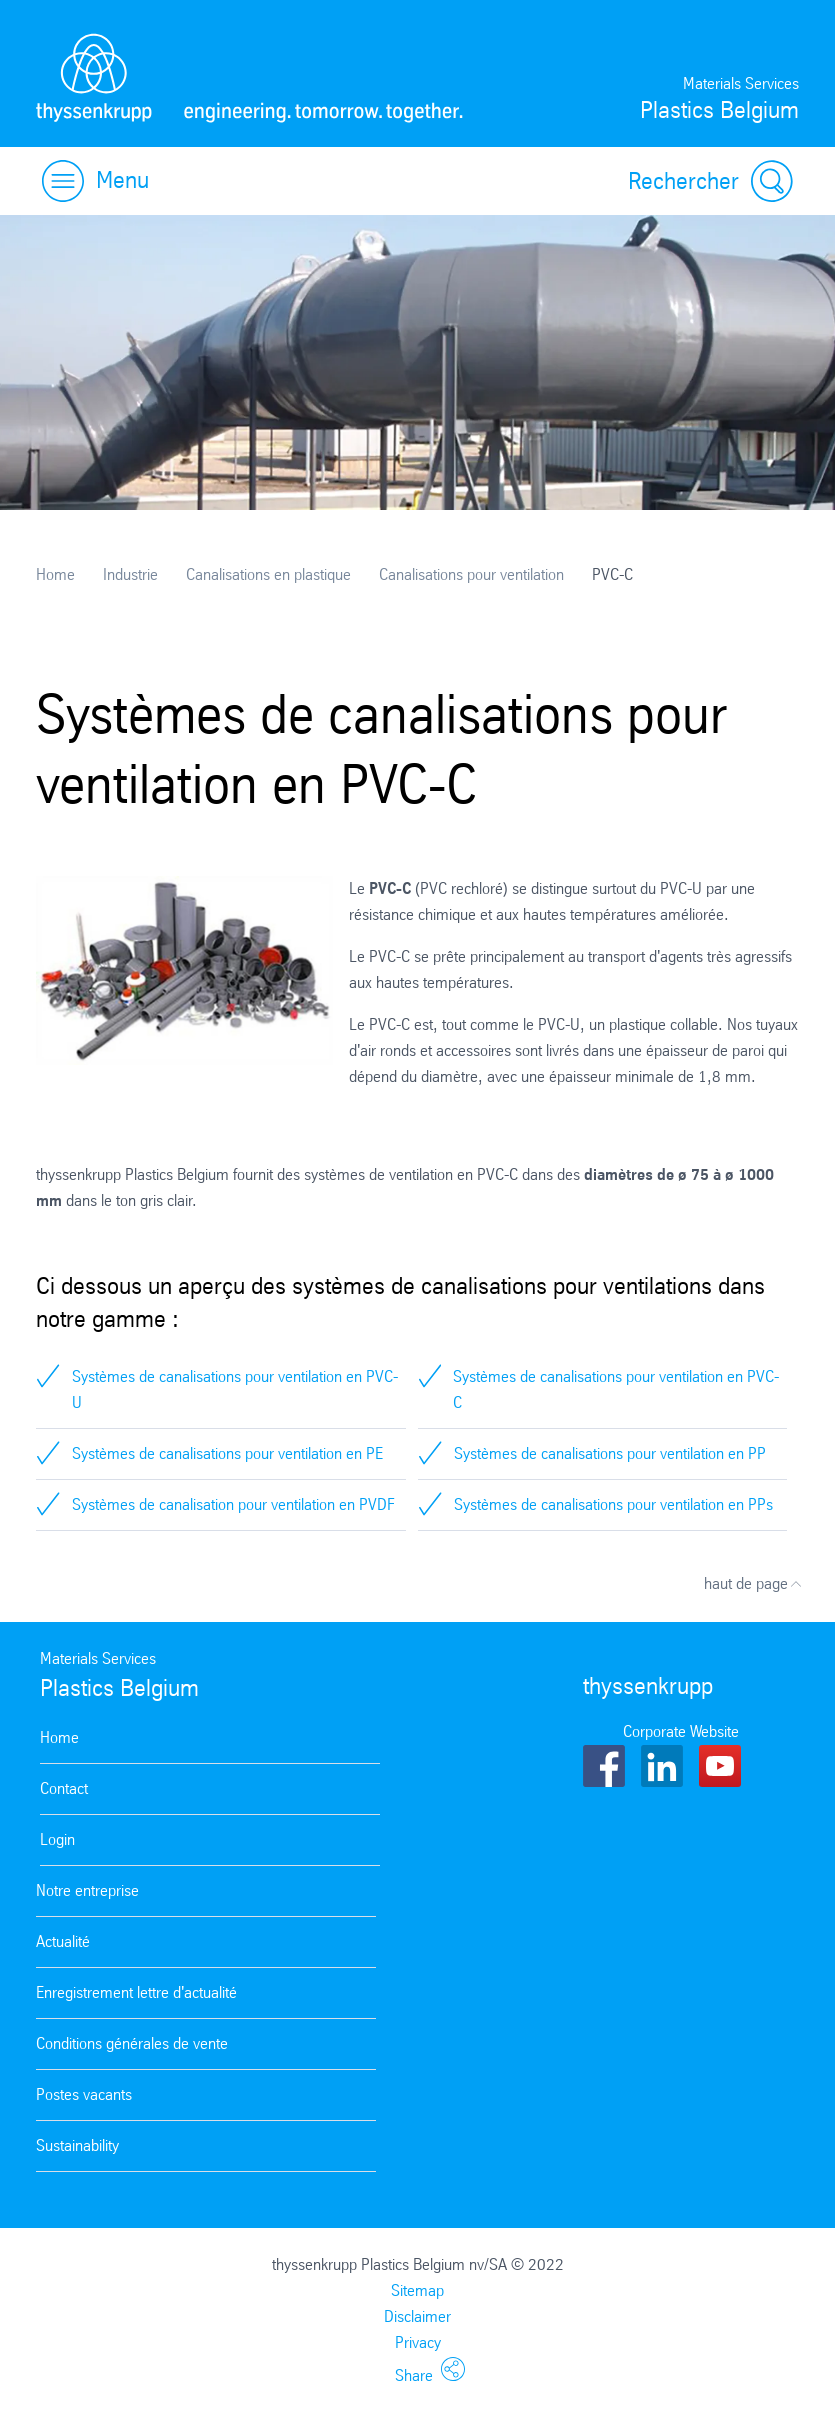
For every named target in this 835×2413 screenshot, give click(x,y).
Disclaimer (417, 2316)
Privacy (418, 2342)
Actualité (63, 1941)
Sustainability (77, 2145)
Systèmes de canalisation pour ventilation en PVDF (233, 1504)
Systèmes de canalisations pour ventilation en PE (227, 1453)
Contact (64, 1788)
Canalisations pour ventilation (471, 574)
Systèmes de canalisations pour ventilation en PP (610, 1453)
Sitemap (417, 2290)
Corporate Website (681, 1731)
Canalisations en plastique (268, 574)
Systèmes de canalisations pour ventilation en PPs (613, 1504)
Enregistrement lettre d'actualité (136, 1992)
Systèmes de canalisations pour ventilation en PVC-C (616, 1389)
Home (55, 574)
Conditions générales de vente (132, 2043)
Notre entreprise (87, 1890)
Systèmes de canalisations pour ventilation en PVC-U (235, 1389)
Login (57, 1839)
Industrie (130, 574)
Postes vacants (84, 2094)
